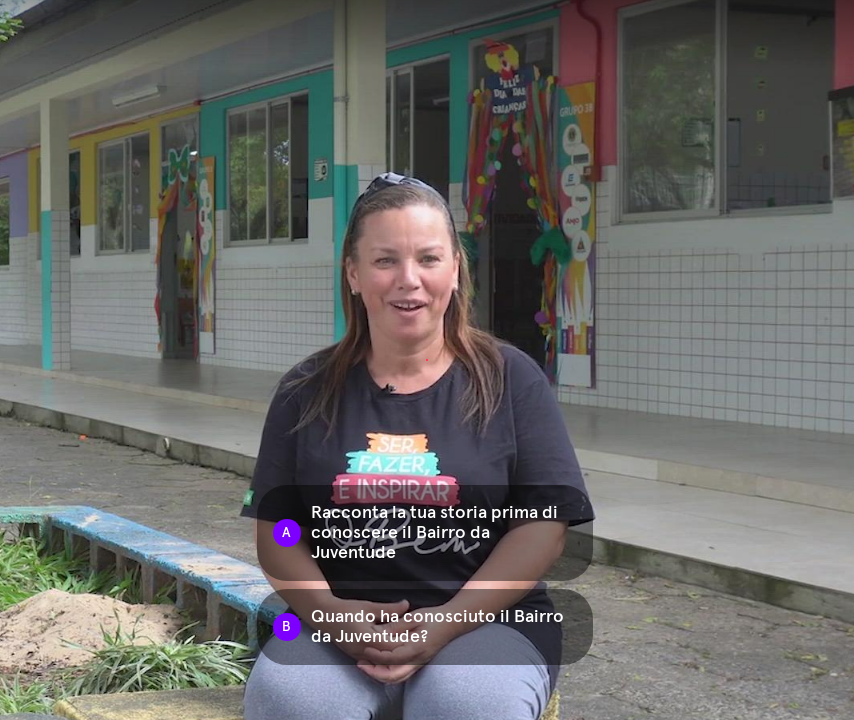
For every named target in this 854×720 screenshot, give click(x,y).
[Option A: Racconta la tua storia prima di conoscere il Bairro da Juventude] (425, 533)
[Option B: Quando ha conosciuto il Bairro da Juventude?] (425, 627)
